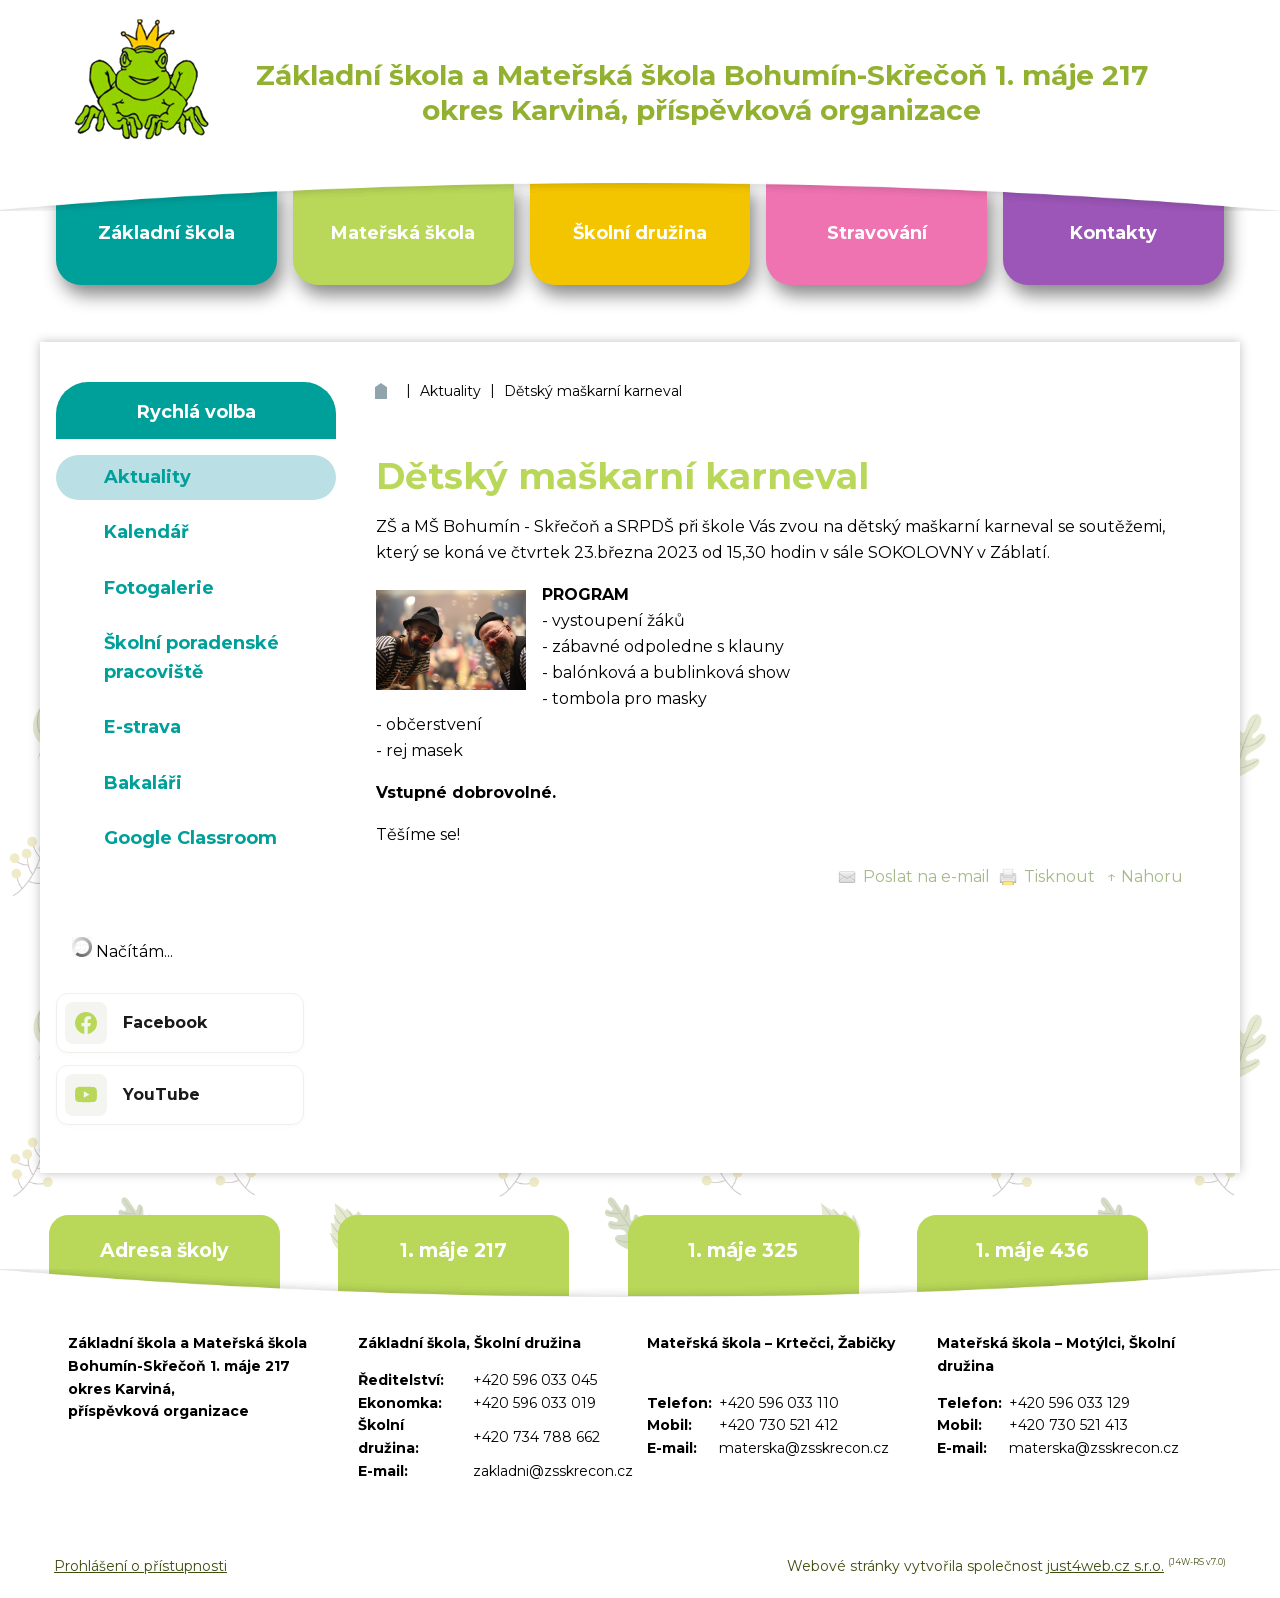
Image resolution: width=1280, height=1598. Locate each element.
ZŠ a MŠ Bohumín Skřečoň (383, 391)
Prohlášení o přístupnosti (140, 1566)
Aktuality (450, 391)
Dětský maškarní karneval (593, 391)
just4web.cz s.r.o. (1105, 1566)
